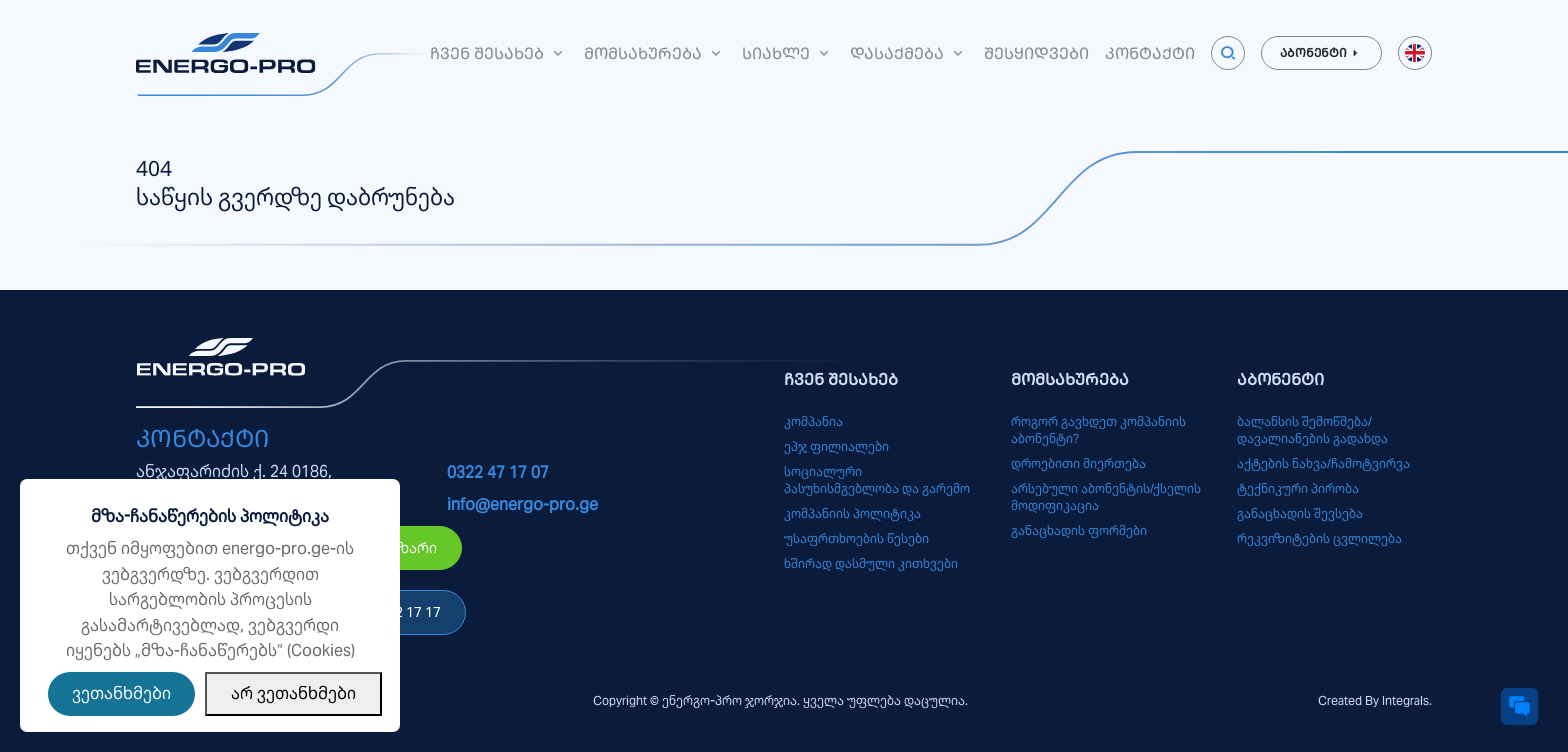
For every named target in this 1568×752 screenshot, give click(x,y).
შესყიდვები (1036, 53)
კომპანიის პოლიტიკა (852, 513)
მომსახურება (655, 53)
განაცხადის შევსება (1300, 513)
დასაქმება (909, 53)
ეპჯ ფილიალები (836, 446)
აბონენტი (1321, 53)
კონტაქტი (1150, 53)
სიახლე (788, 53)
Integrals (1405, 700)
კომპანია (813, 421)
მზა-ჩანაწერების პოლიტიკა (210, 516)
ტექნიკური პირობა (1298, 488)
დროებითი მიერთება (1078, 463)
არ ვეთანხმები (293, 693)
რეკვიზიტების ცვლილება (1319, 538)
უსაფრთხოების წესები (856, 538)
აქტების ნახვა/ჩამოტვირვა (1323, 463)
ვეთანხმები (121, 693)
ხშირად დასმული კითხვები (871, 563)
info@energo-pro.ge (522, 504)
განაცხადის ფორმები (1079, 530)
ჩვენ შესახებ (499, 53)
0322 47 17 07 (498, 472)
